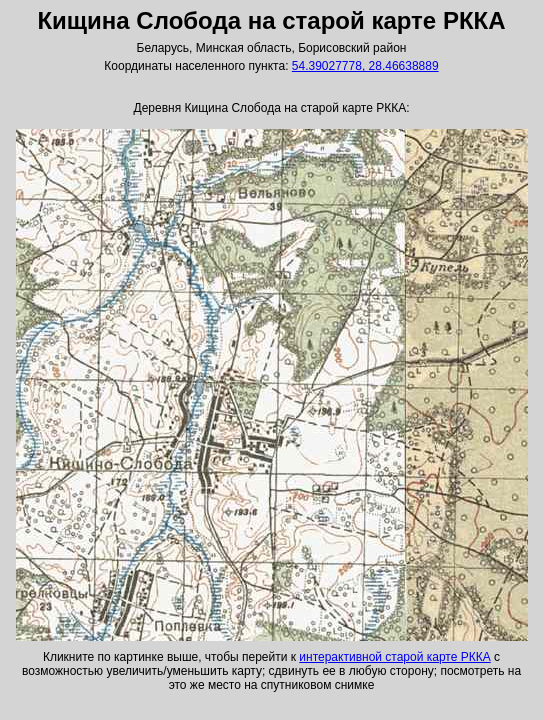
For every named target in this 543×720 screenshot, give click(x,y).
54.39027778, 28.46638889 (365, 66)
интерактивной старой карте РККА (394, 657)
